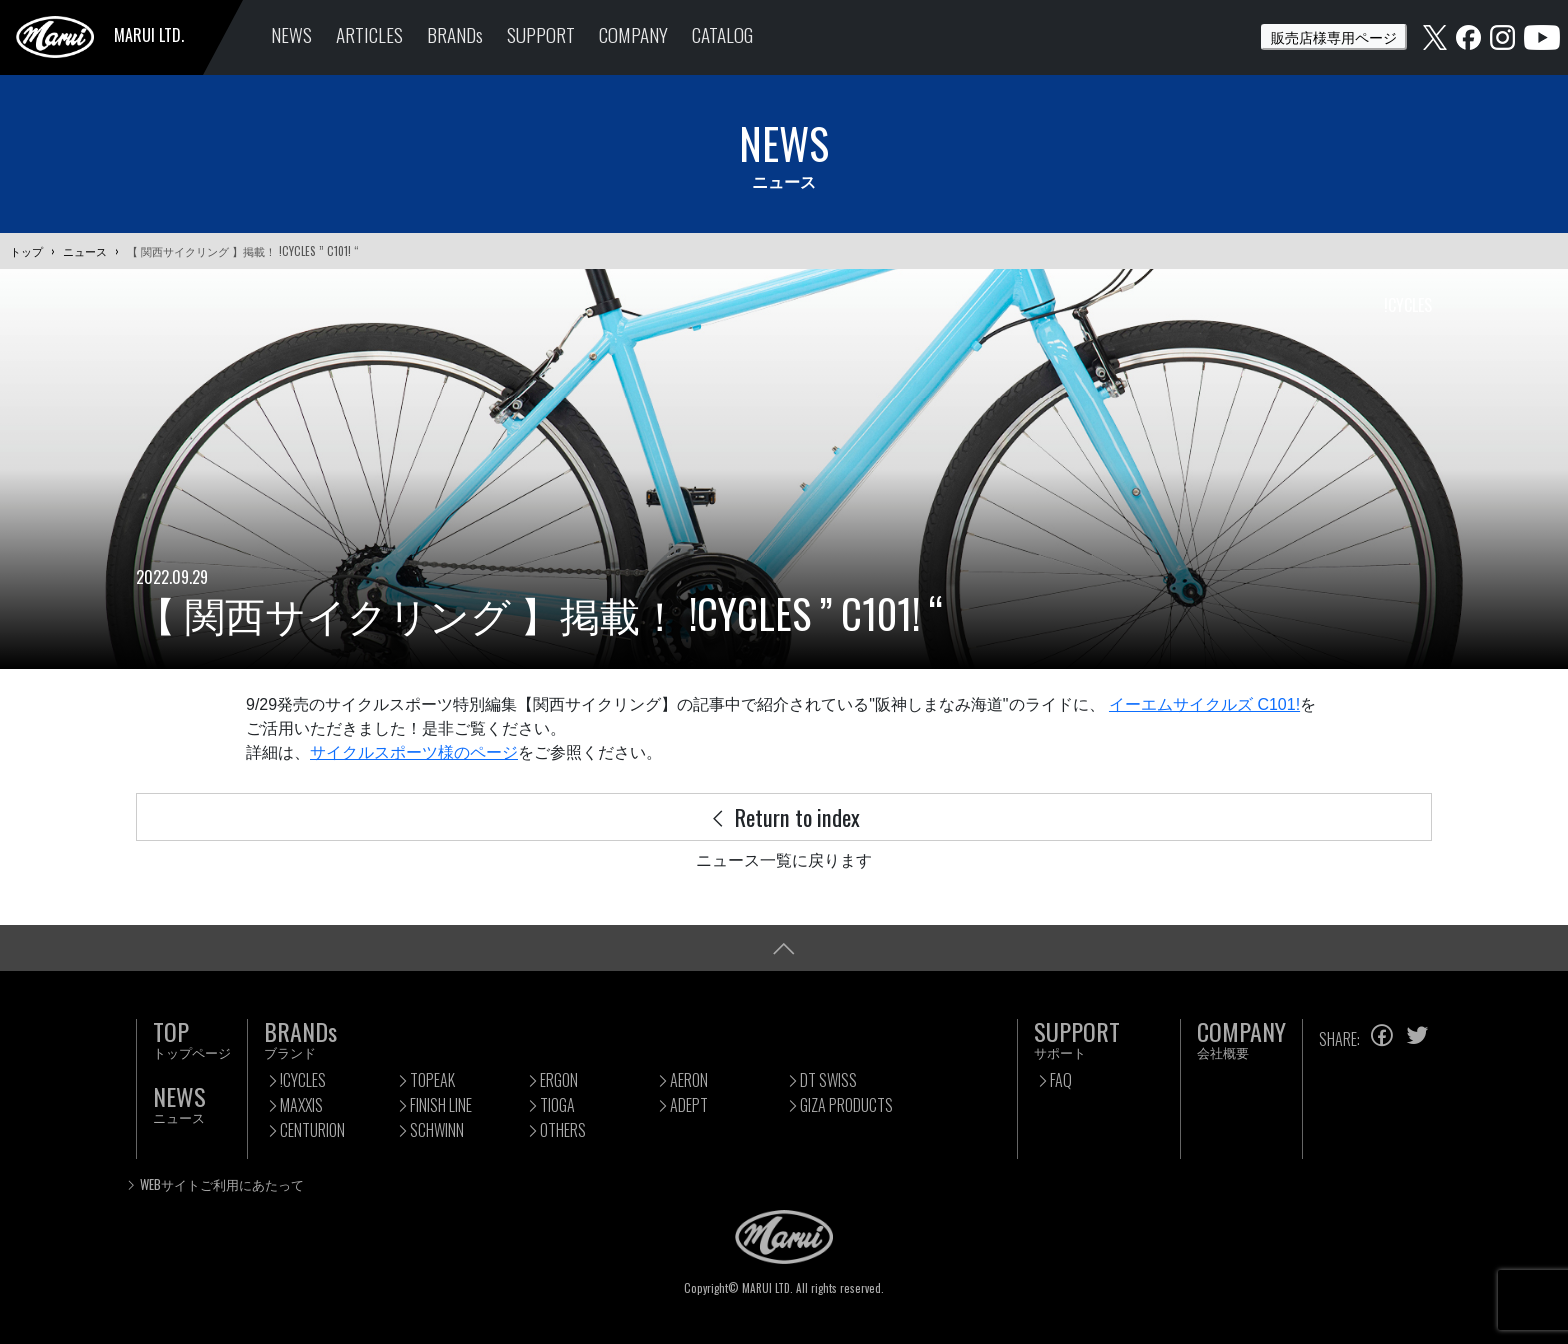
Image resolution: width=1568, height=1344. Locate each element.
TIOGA (557, 1105)
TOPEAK (432, 1080)
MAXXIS (301, 1105)
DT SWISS (828, 1080)
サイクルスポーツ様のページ (414, 752)
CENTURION (312, 1130)
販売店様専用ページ (1334, 36)
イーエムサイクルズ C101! (1204, 704)
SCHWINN (437, 1130)
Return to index (784, 816)
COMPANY (633, 34)
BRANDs (455, 34)
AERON (689, 1080)
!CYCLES (303, 1080)
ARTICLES (369, 34)
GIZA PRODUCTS (846, 1105)
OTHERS (563, 1130)
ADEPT (689, 1105)
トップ (26, 251)
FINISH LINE (441, 1105)
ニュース (85, 251)
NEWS (291, 34)
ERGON (559, 1080)
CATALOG (722, 34)
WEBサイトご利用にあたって (222, 1184)
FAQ (1061, 1080)
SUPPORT (541, 34)
